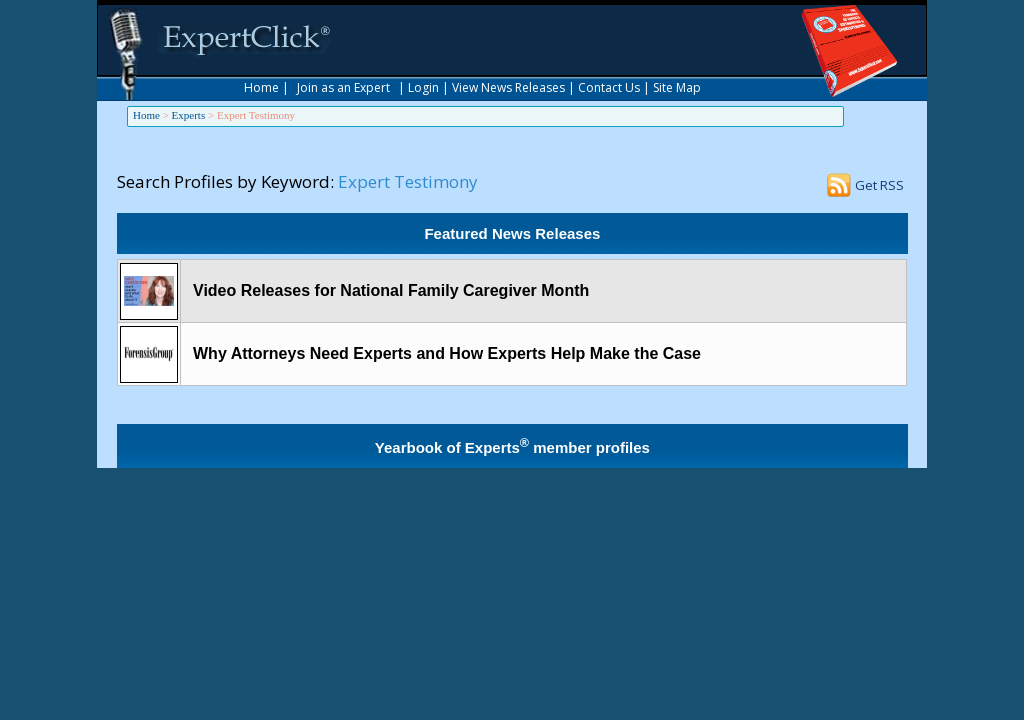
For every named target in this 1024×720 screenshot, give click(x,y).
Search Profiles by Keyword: (225, 181)
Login (423, 87)
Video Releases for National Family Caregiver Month (391, 290)
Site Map (677, 87)
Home (261, 87)
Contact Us (609, 87)
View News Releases (508, 87)
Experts (189, 115)
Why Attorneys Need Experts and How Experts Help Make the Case (447, 353)
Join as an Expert (343, 87)
